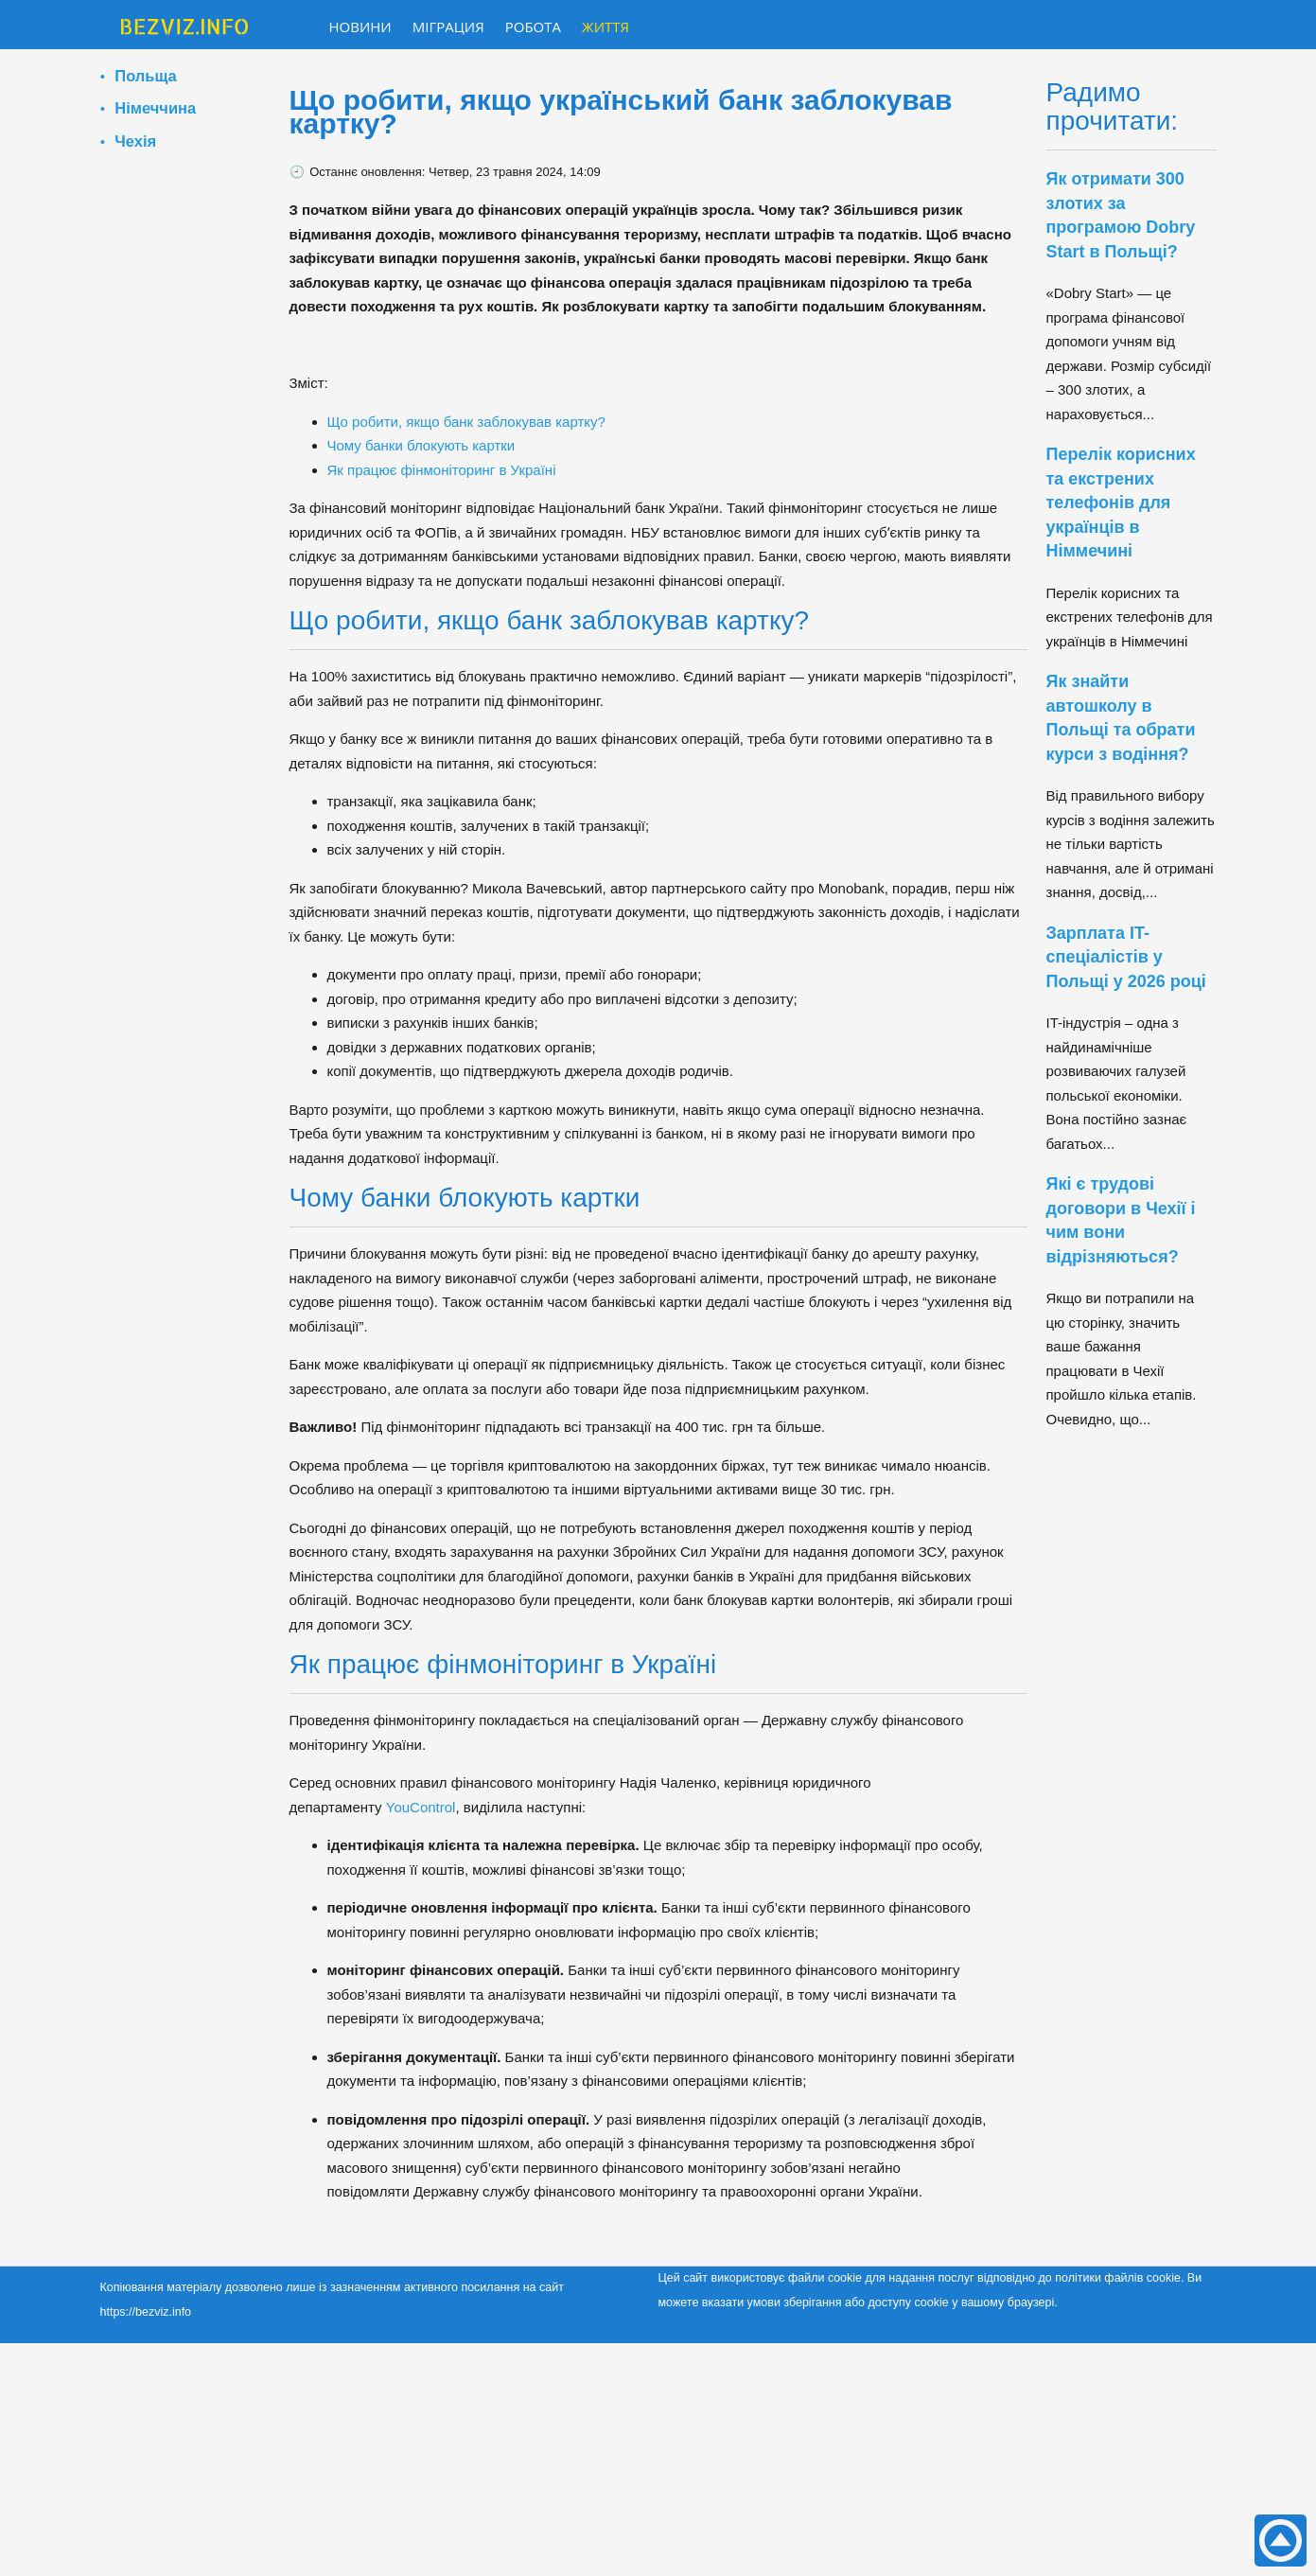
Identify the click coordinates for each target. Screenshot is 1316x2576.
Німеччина (155, 107)
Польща (145, 75)
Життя (605, 26)
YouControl (419, 1807)
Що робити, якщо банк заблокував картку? (466, 422)
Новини (360, 26)
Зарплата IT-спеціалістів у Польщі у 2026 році (1126, 957)
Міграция (448, 26)
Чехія (135, 141)
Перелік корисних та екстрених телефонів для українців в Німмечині (1121, 502)
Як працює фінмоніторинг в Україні (441, 470)
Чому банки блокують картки (421, 445)
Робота (533, 26)
